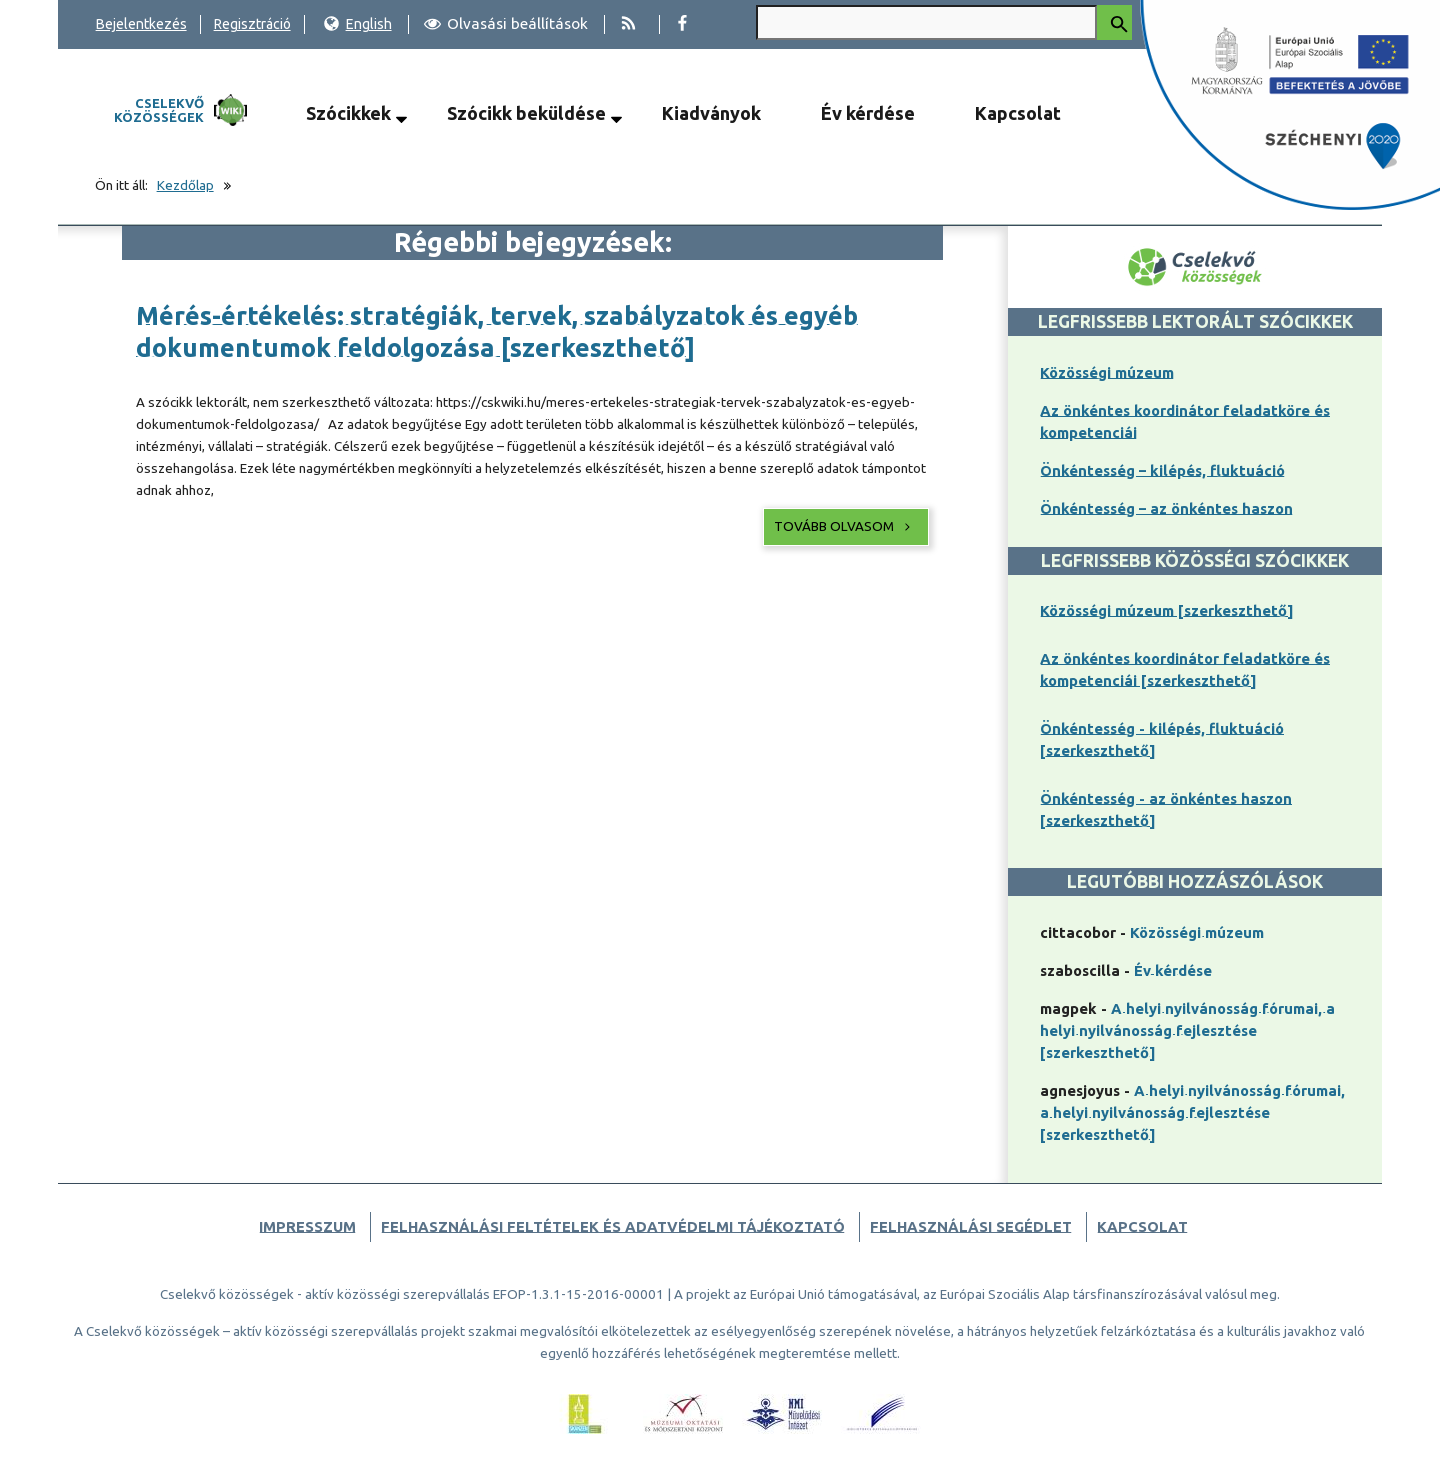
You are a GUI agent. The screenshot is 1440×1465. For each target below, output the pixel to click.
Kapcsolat (1018, 113)
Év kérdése (868, 113)
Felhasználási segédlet (971, 1226)
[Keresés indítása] (1114, 22)
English (357, 23)
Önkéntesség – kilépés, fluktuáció (1162, 470)
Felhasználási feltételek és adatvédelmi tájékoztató (613, 1226)
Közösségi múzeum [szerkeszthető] (1167, 610)
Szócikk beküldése (526, 113)
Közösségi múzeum (1107, 372)
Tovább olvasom (844, 526)
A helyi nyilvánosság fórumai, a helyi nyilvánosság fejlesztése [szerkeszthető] (1187, 1030)
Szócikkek (348, 113)
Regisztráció (252, 24)
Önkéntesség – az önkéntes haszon (1166, 508)
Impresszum (307, 1226)
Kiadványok (711, 113)
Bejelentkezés (141, 24)
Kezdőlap (185, 185)
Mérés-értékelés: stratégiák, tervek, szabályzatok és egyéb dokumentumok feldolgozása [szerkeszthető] (497, 331)
